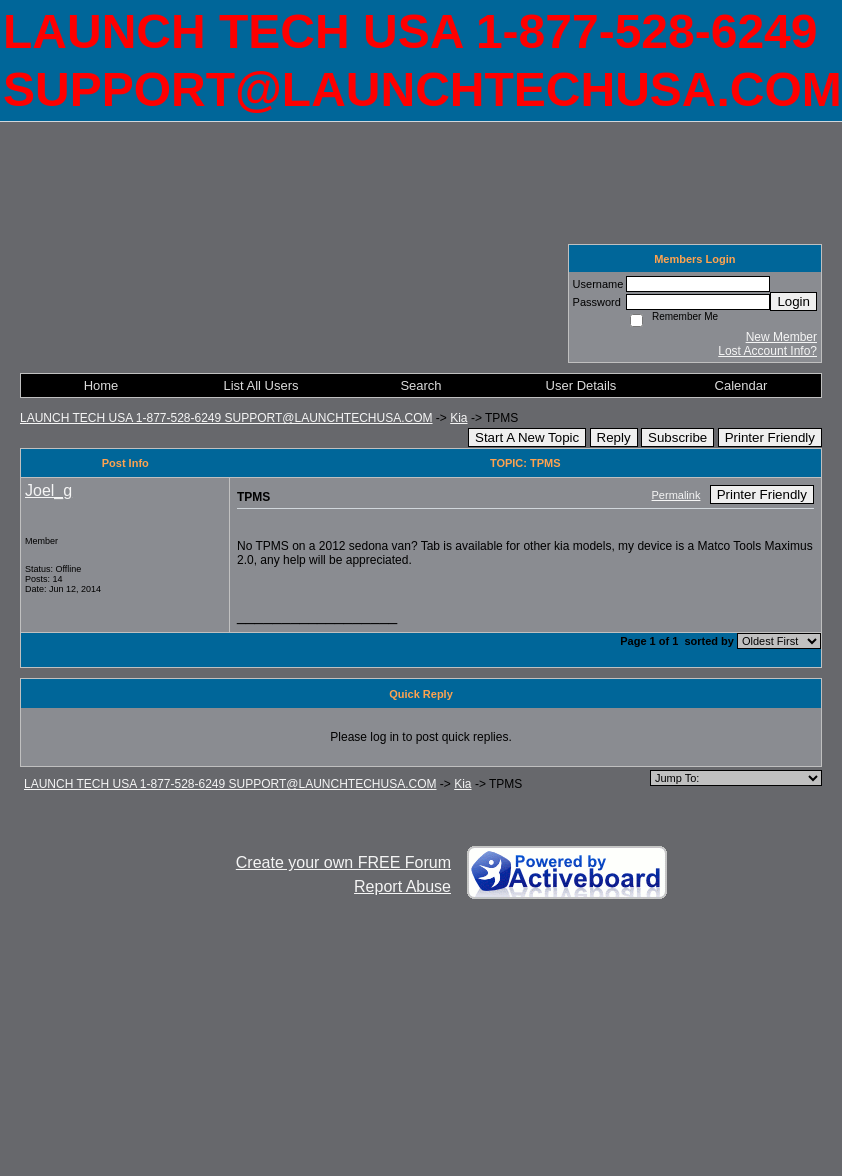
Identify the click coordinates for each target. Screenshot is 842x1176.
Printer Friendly (770, 437)
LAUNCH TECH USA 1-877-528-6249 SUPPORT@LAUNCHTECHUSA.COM (226, 418)
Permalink (676, 495)
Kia (458, 418)
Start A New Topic (527, 437)
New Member (781, 337)
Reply (614, 437)
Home (101, 385)
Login (793, 301)
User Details (581, 385)
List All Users (260, 385)
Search (420, 385)
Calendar (741, 385)
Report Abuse (402, 886)
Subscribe (677, 437)
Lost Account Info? (767, 351)
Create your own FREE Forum (343, 862)
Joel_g (48, 490)
